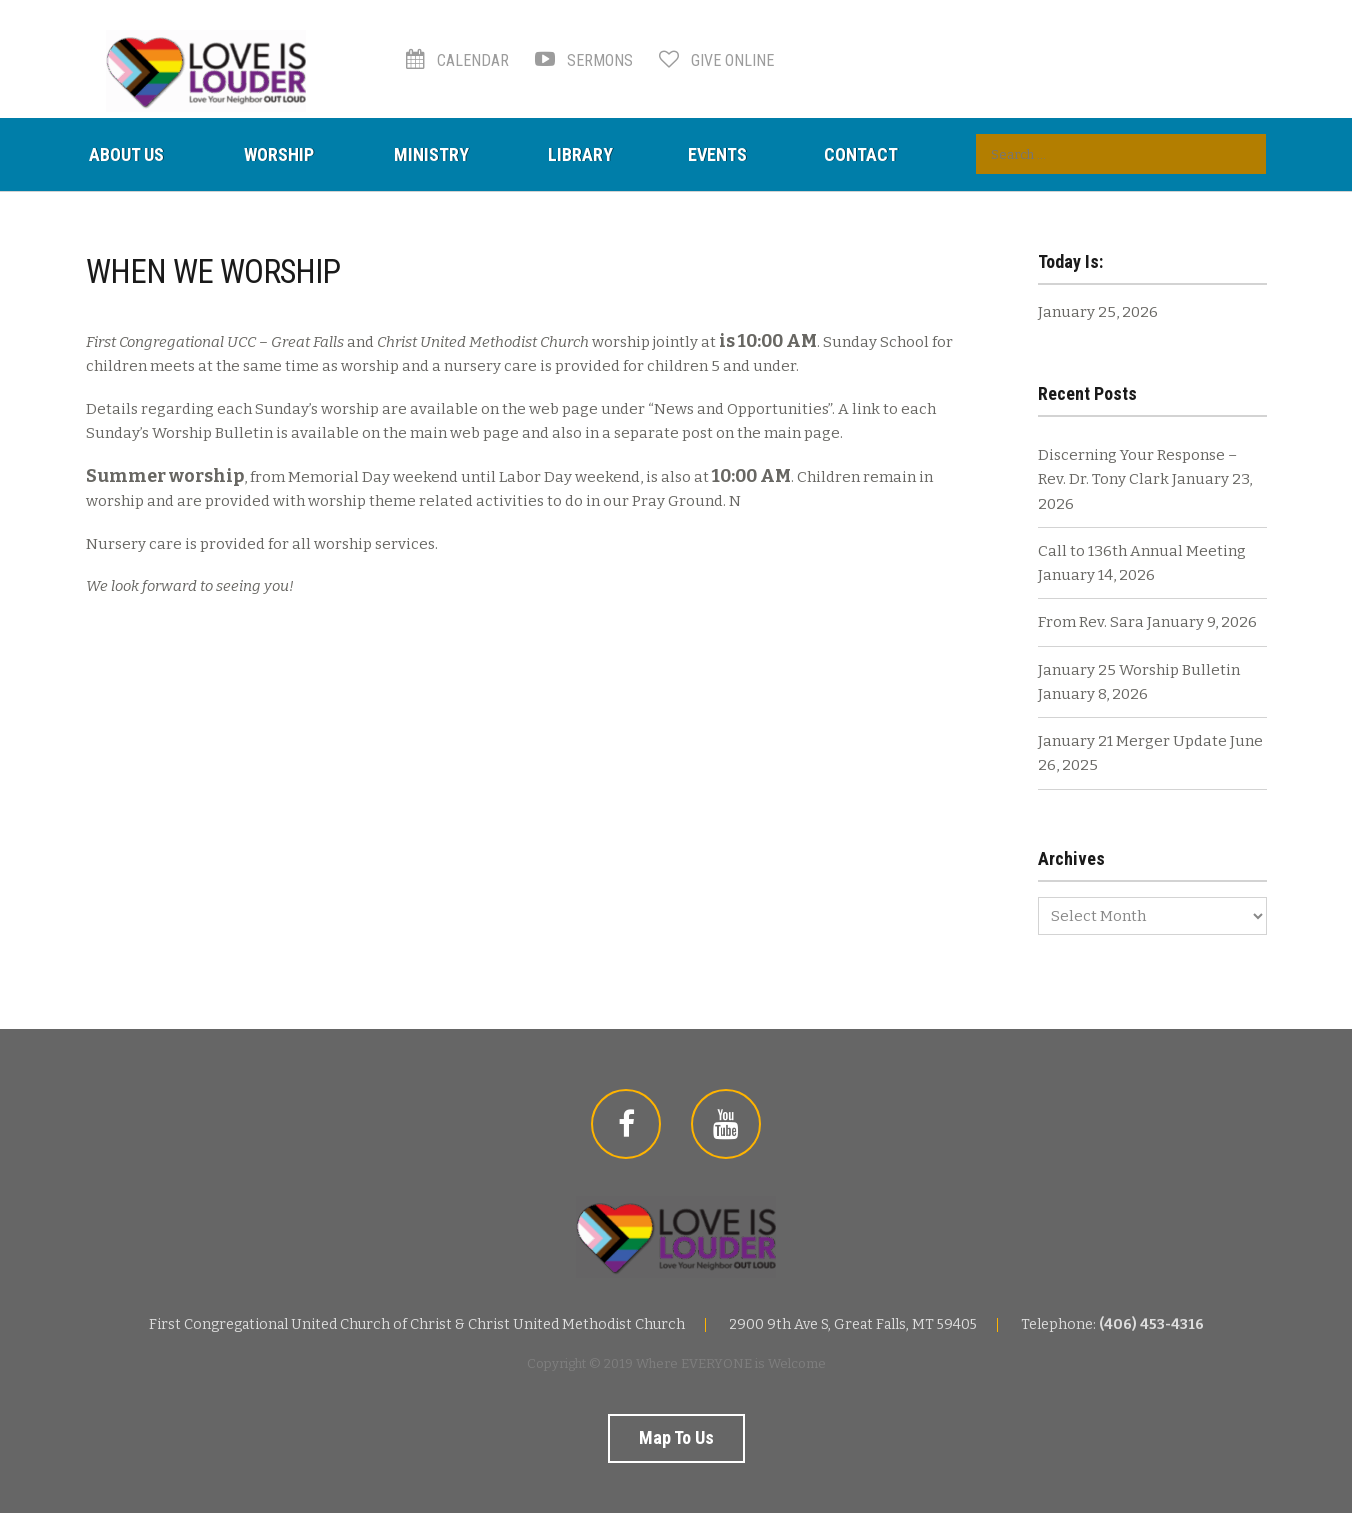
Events (717, 154)
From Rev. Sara (1091, 622)
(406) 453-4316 (1151, 1324)
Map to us (676, 1437)
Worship (279, 154)
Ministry (431, 154)
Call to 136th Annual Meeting (1142, 551)
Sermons (584, 60)
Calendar (457, 60)
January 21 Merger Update (1132, 741)
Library (580, 154)
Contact (861, 154)
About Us (126, 154)
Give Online (716, 60)
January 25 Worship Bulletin (1139, 670)
